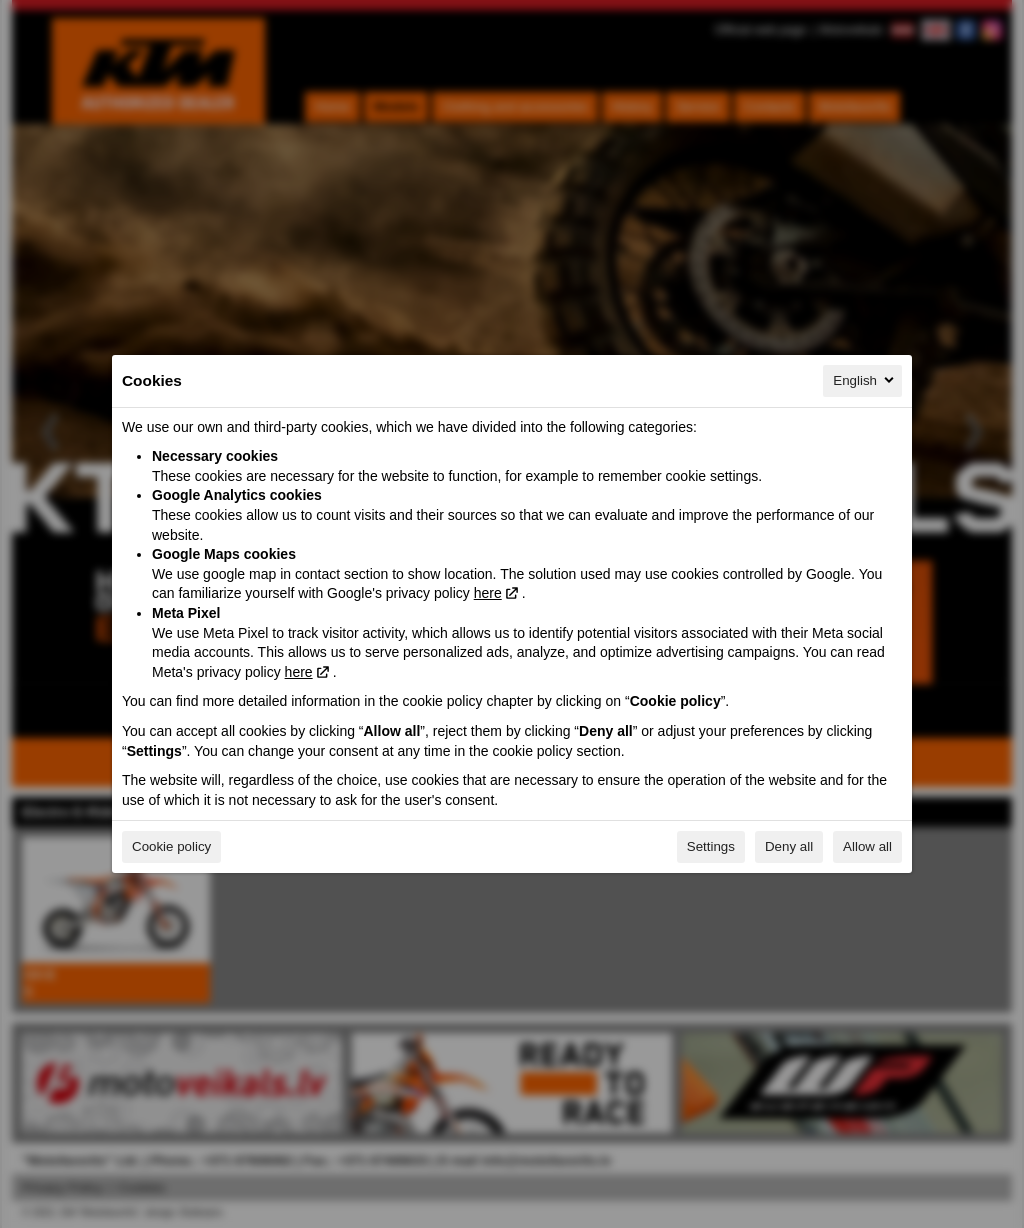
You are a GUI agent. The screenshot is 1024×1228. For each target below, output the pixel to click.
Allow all (867, 846)
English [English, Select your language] (865, 380)
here (488, 593)
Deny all (789, 846)
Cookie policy (171, 846)
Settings (711, 846)
